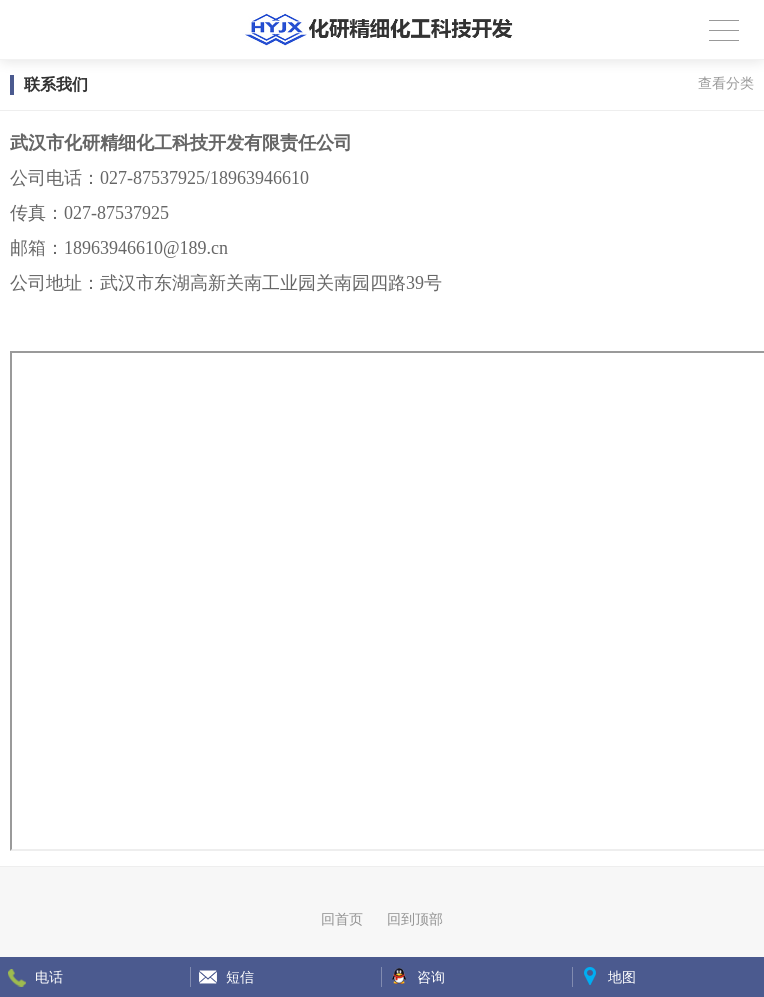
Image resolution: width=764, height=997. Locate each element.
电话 (49, 977)
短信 (240, 977)
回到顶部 (415, 919)
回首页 (342, 919)
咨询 (431, 977)
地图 (622, 977)
